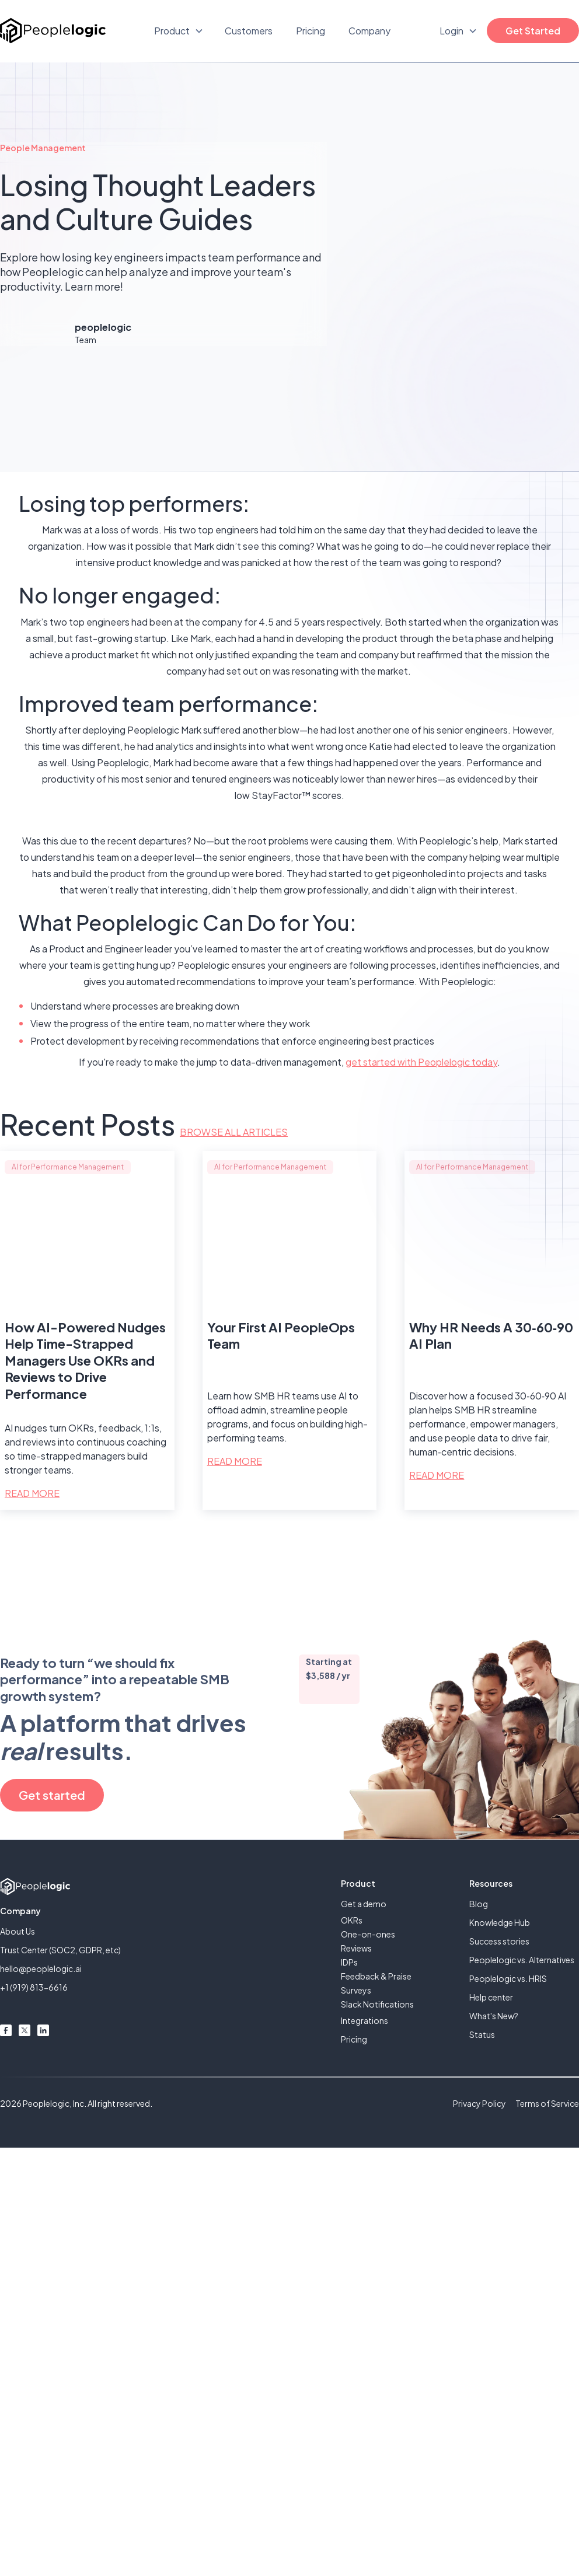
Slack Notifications (377, 2004)
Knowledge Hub (499, 1922)
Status (482, 2034)
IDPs (349, 1962)
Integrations (364, 2020)
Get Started (532, 31)
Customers (249, 31)
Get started (52, 1795)
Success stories (499, 1941)
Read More (32, 1493)
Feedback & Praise (376, 1976)
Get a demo (363, 1903)
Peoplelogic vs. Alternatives (521, 1959)
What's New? (493, 2015)
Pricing (310, 31)
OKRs (351, 1920)
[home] (53, 31)
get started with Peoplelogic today (421, 1062)
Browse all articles (234, 1132)
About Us (17, 1931)
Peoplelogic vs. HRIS (508, 1978)
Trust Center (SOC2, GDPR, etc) (60, 1950)
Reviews (356, 1948)
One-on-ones (368, 1934)
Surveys (356, 1990)
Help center (491, 1997)
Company (369, 31)
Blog (478, 1903)
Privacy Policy (479, 2103)
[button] (179, 31)
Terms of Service (547, 2103)
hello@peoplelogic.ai (41, 1968)
